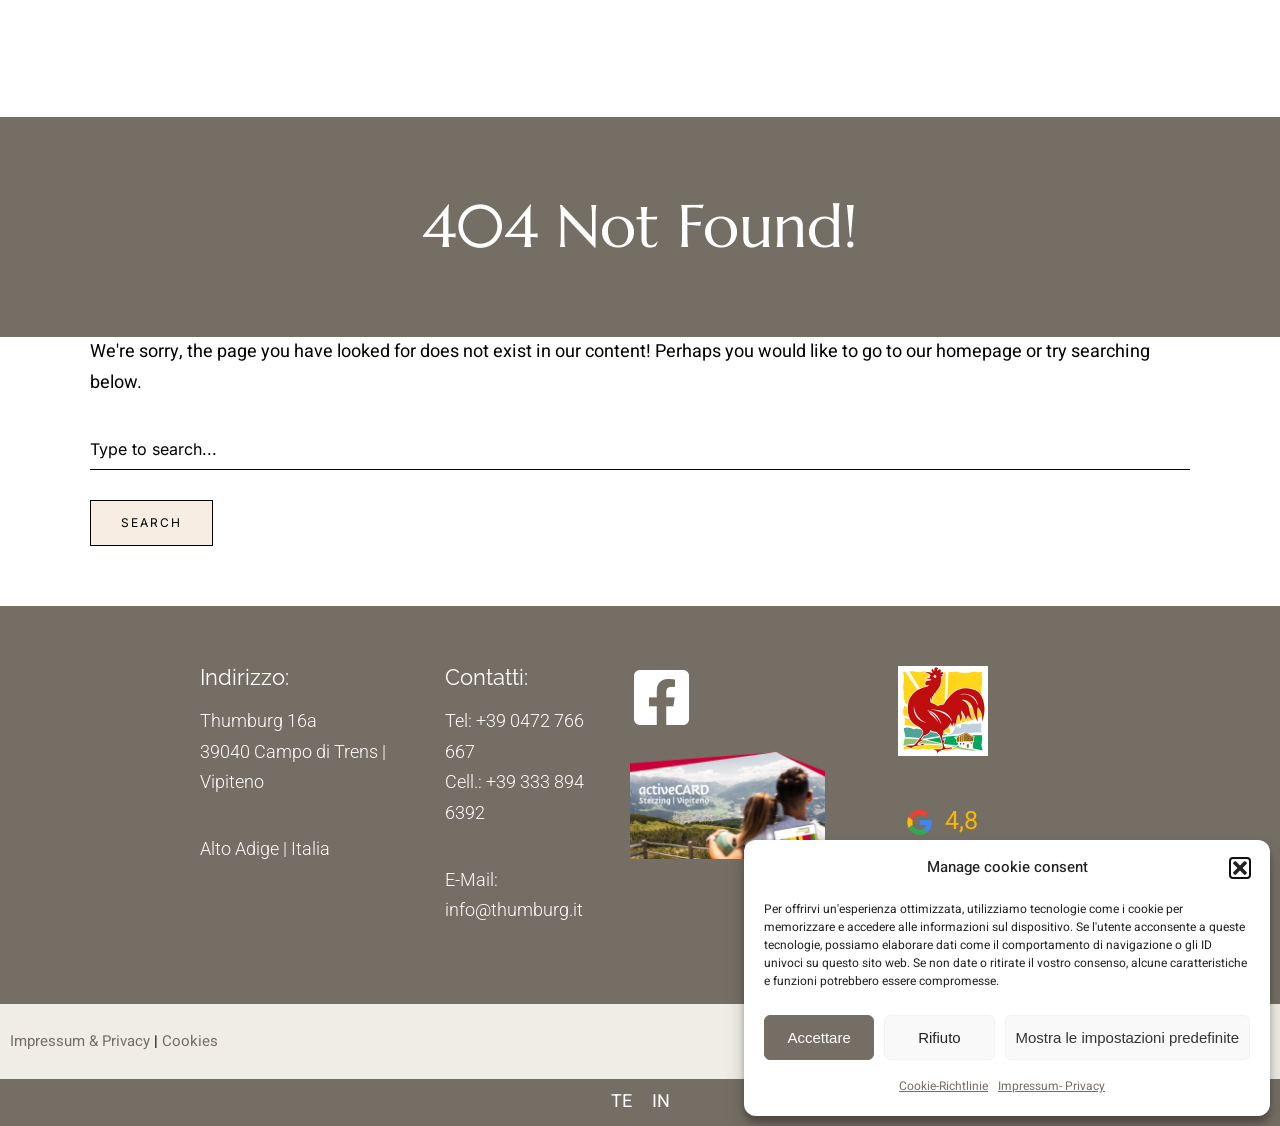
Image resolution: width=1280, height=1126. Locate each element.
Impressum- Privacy (1051, 1086)
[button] (1240, 868)
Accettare (818, 1037)
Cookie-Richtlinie (943, 1086)
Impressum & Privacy (80, 1041)
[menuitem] (621, 1102)
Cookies (190, 1041)
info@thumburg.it (514, 909)
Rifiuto (939, 1037)
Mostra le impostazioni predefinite (1127, 1037)
